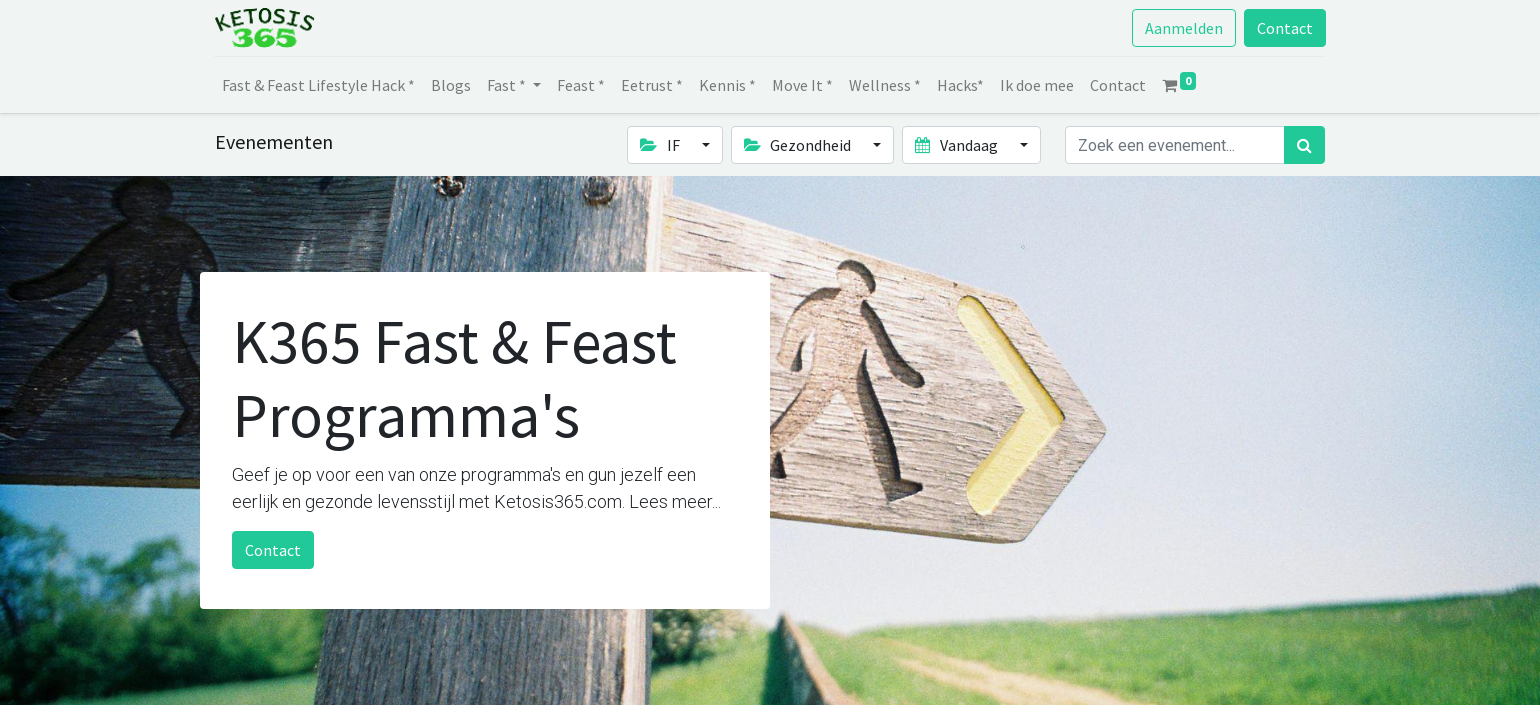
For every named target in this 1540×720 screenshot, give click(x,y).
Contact (1284, 28)
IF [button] (661, 145)
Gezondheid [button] (799, 145)
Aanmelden (1183, 28)
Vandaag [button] (957, 145)
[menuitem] (319, 85)
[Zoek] (1304, 145)
